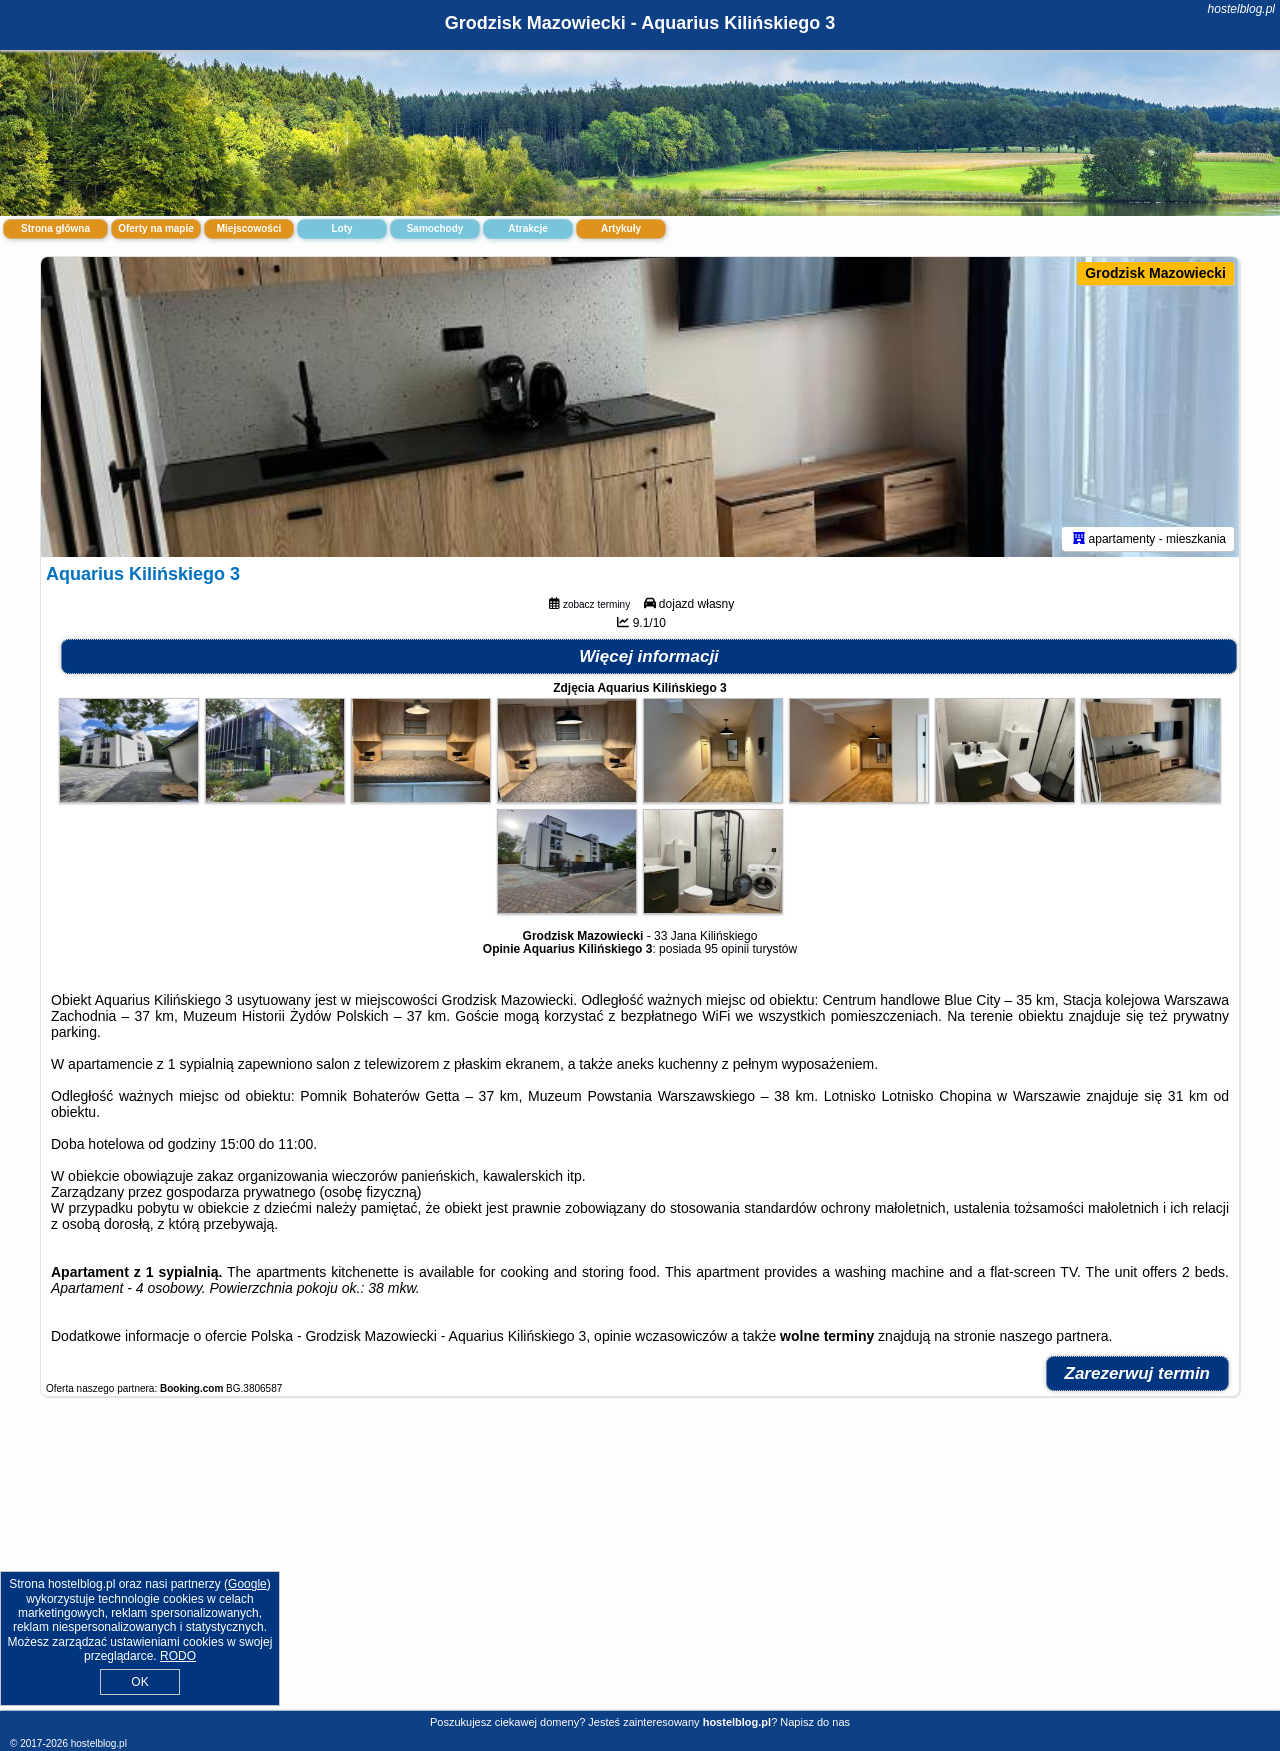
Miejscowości (249, 228)
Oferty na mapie (156, 228)
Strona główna (55, 228)
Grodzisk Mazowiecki (1155, 273)
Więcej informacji (649, 656)
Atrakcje (527, 228)
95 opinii (726, 949)
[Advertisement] (640, 1564)
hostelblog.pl (1241, 9)
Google (247, 1584)
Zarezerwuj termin (1138, 1373)
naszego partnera (1054, 1336)
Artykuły (621, 228)
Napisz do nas (815, 1722)
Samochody (435, 228)
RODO (178, 1656)
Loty (341, 228)
